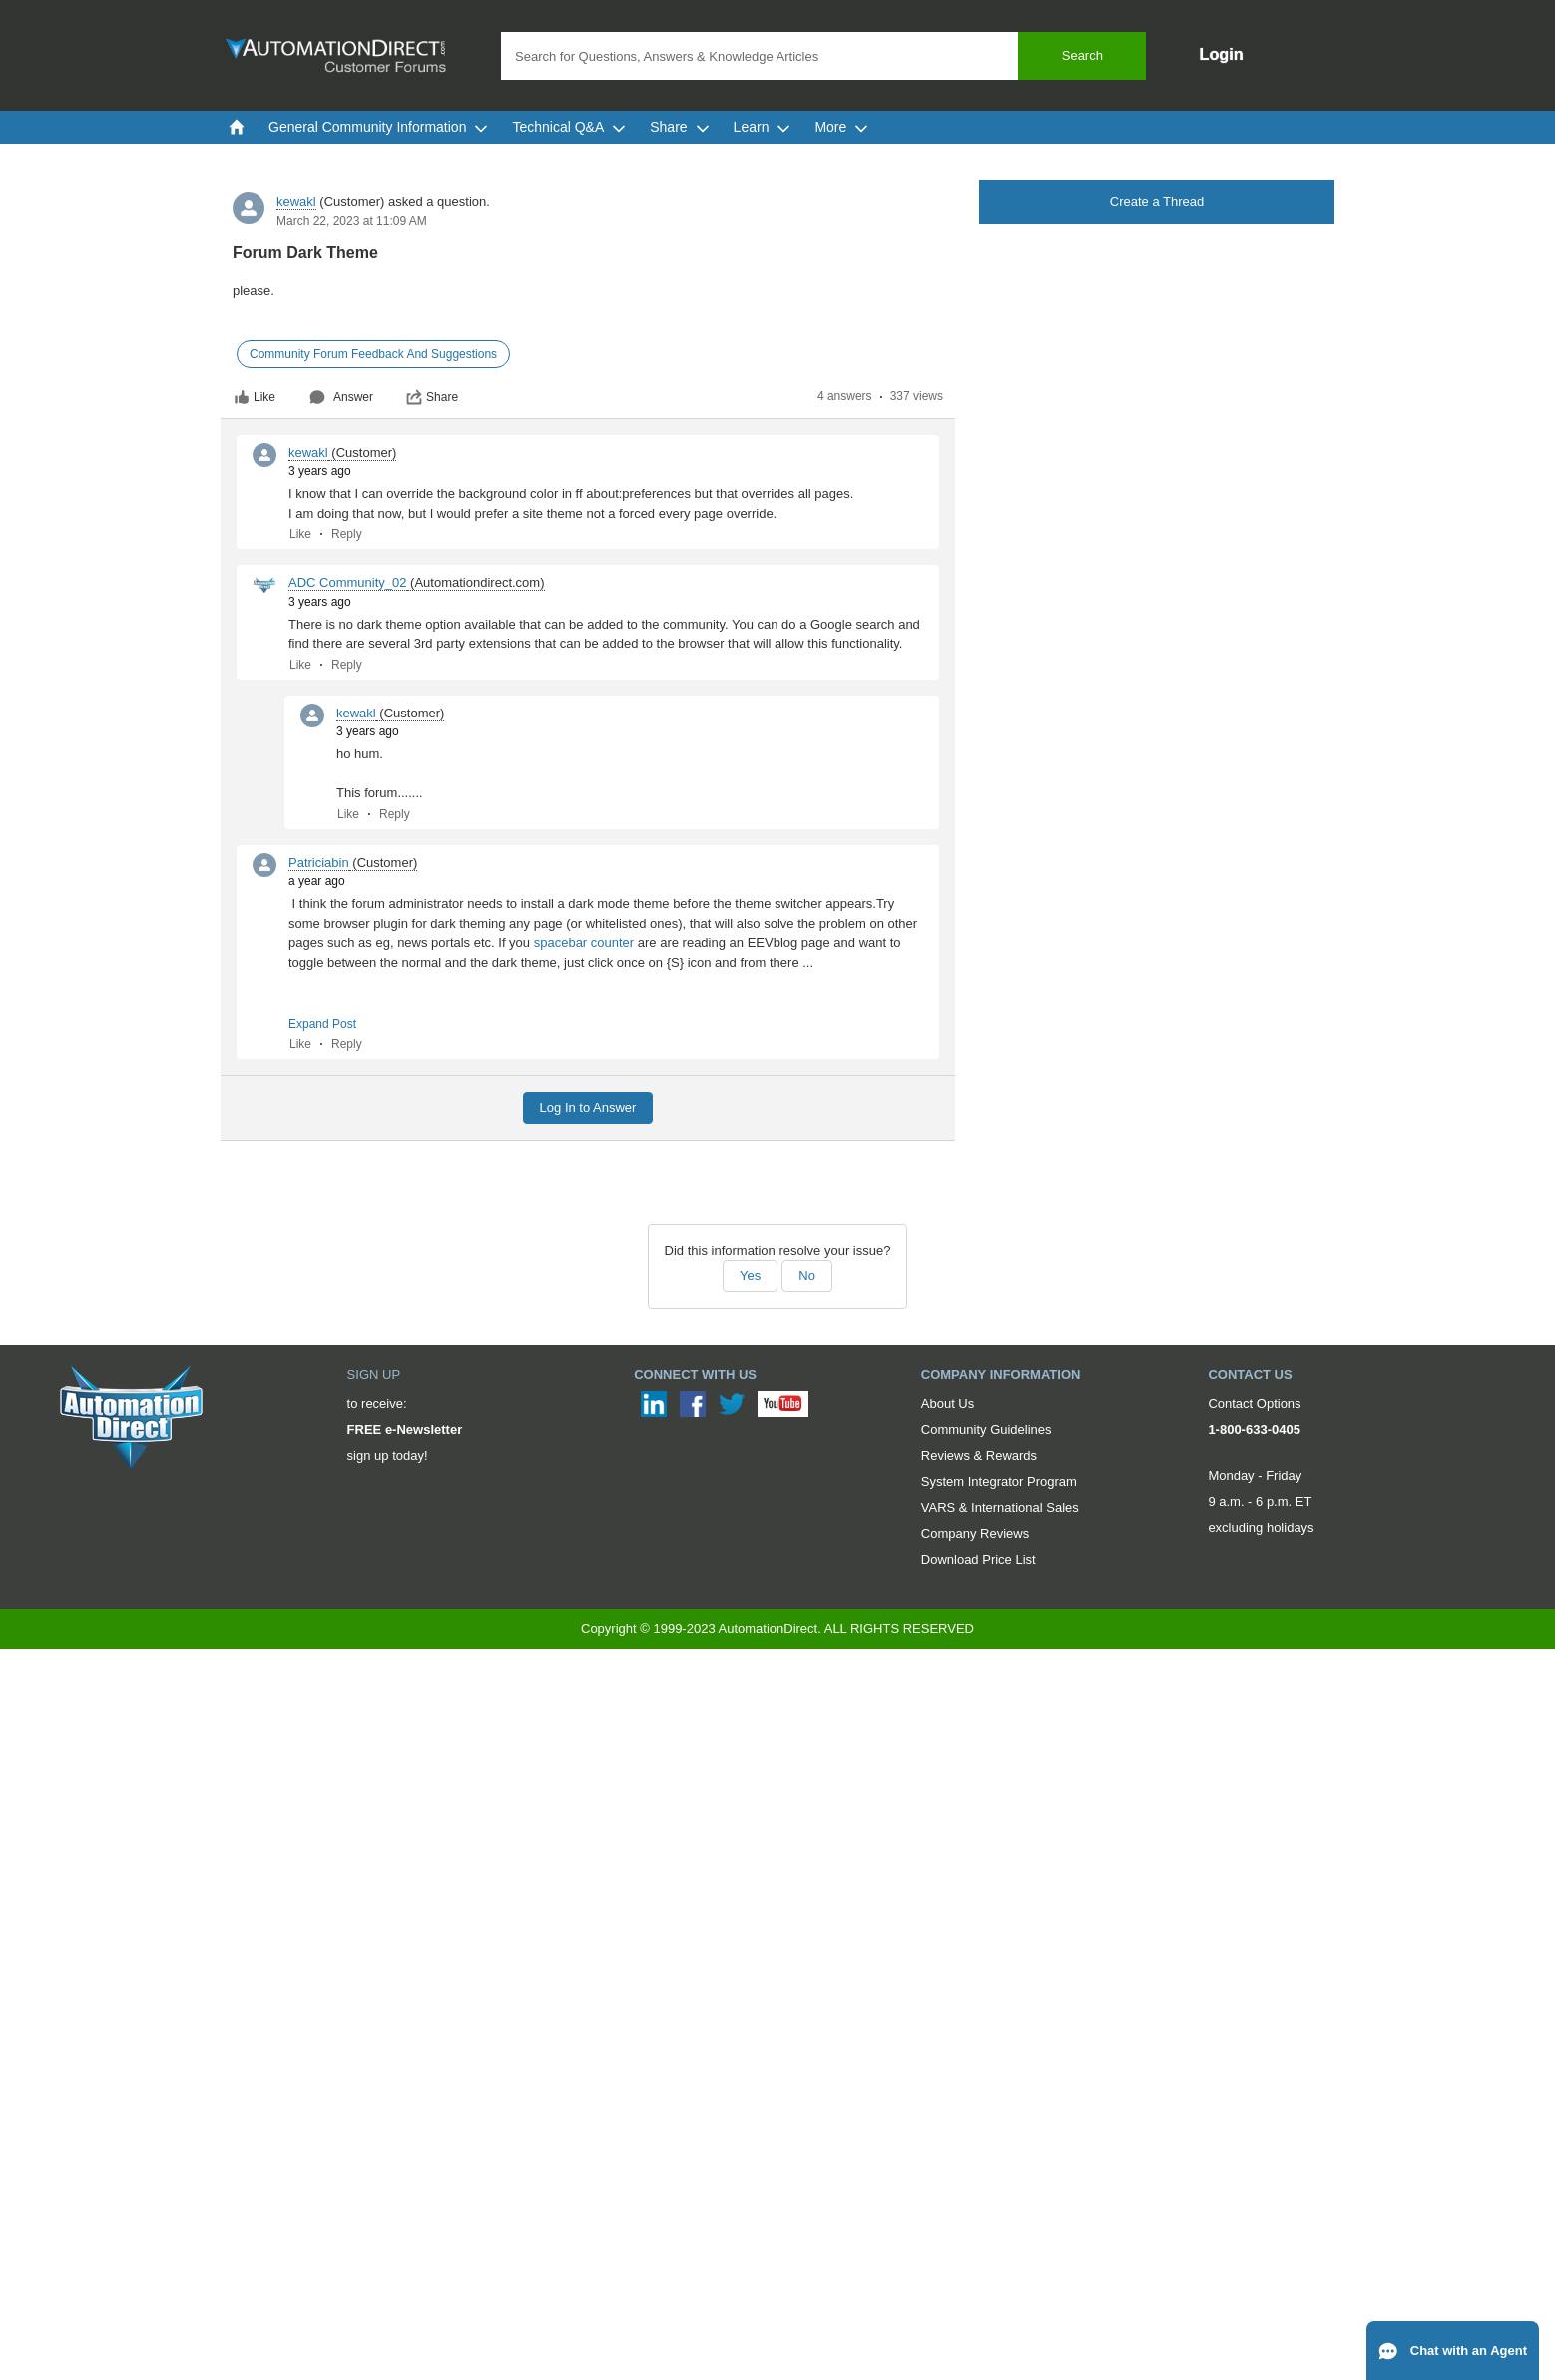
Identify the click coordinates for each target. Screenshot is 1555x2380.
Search (1082, 55)
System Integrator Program (999, 1481)
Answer (341, 397)
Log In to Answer (588, 1107)
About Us (947, 1403)
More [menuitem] (841, 127)
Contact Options (1254, 1403)
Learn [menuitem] (762, 127)
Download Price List (978, 1559)
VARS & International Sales (1000, 1507)
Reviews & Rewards (979, 1455)
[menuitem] (237, 127)
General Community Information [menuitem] (378, 127)
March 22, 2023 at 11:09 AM (351, 221)
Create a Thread (1157, 201)
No (806, 1275)
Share (432, 397)
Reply (346, 534)
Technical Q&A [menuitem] (569, 127)
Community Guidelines (986, 1429)
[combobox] (823, 56)
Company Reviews (975, 1533)
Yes (750, 1275)
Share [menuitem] (679, 127)
